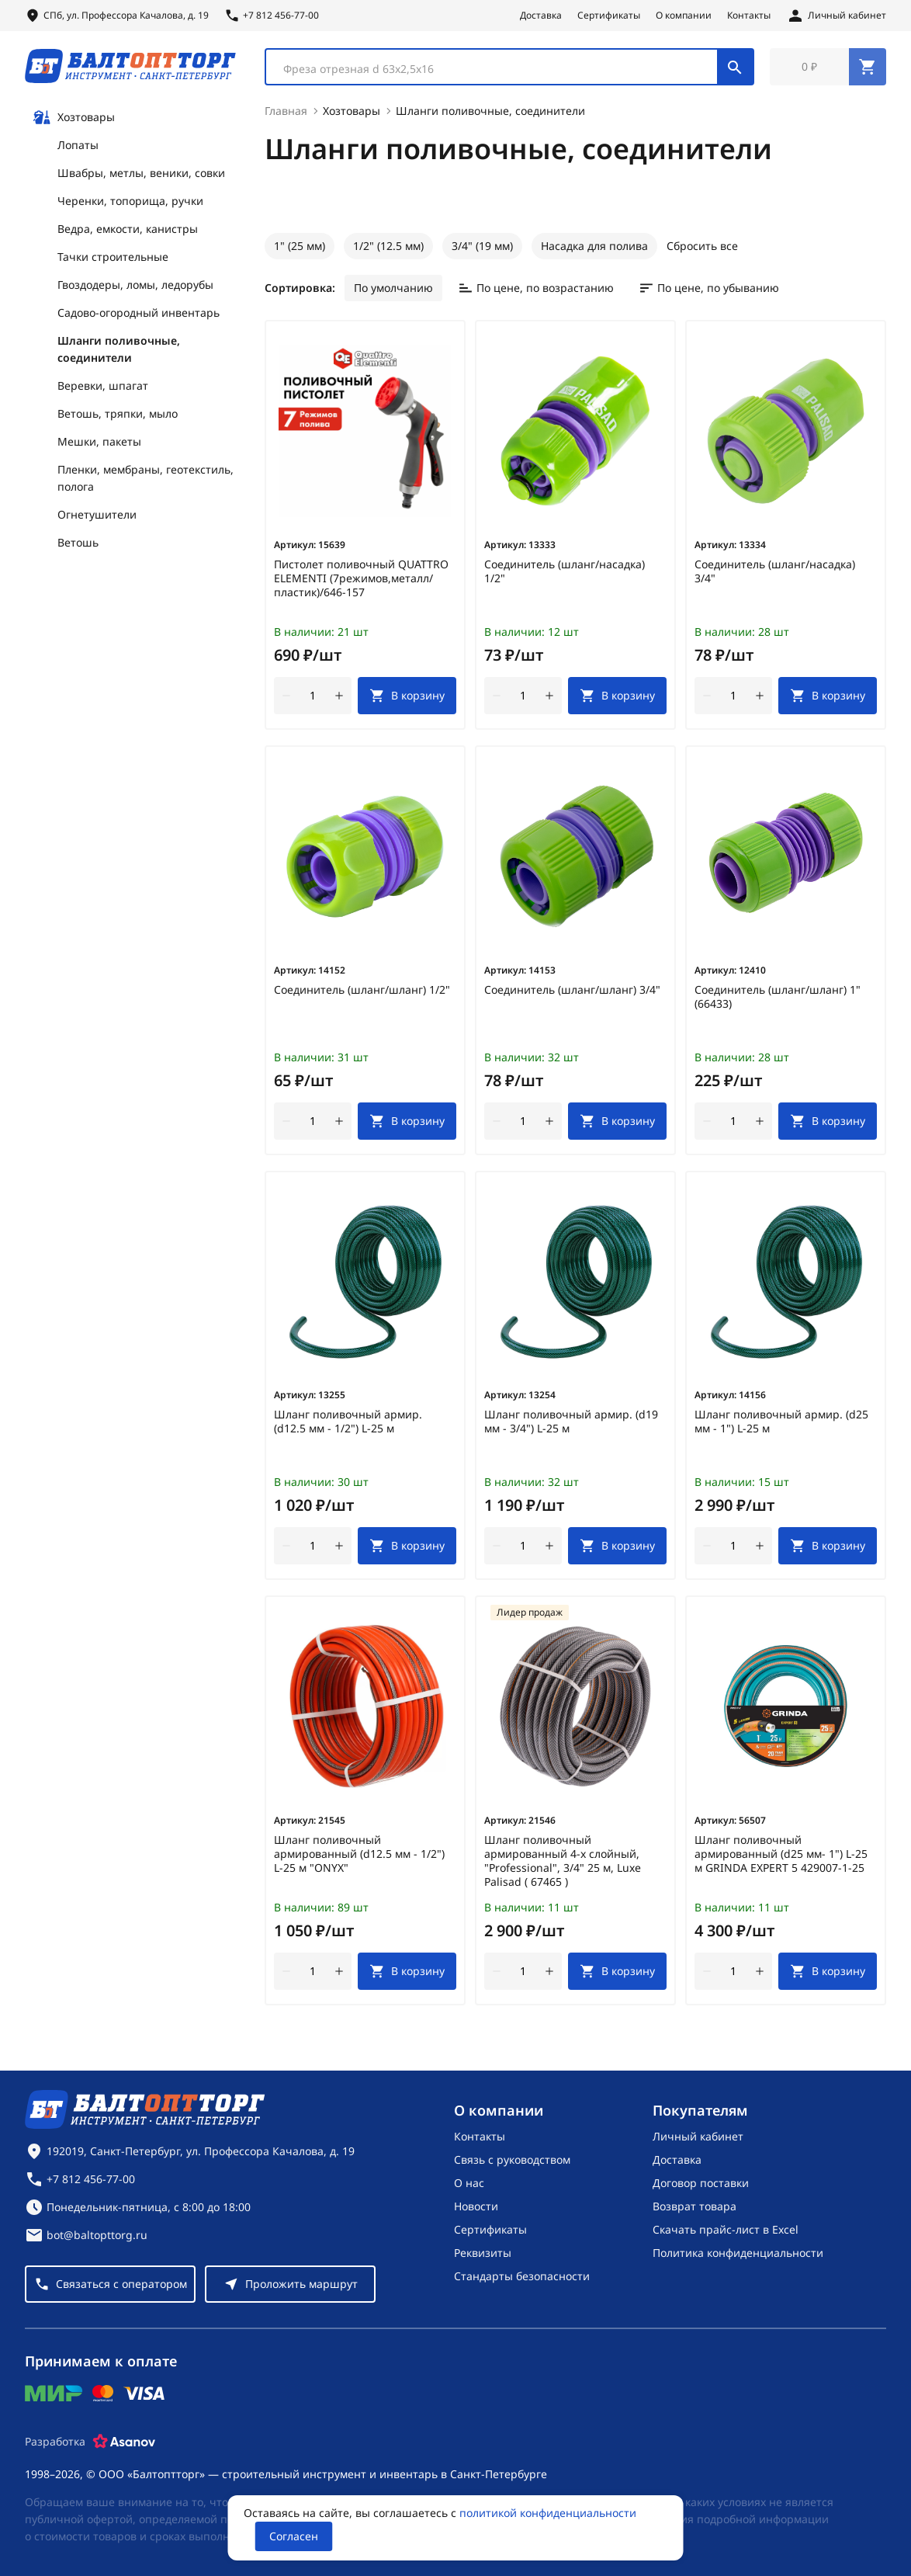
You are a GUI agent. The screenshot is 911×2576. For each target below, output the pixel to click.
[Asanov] (124, 2441)
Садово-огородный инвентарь (138, 315)
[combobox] (509, 68)
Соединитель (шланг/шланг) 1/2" (362, 993)
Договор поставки (701, 2182)
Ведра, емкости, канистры (127, 231)
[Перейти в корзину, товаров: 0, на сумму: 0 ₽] (828, 68)
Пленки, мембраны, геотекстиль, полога (145, 481)
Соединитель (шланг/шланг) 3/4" (572, 993)
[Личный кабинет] (836, 15)
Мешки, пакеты (99, 444)
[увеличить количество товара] (339, 698)
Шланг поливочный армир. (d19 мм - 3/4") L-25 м (571, 1425)
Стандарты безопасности (522, 2276)
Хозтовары (74, 120)
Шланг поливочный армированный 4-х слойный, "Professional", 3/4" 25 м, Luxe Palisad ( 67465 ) (562, 1864)
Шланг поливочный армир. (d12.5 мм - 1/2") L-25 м (348, 1425)
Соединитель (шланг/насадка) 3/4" (775, 574)
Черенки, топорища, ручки (130, 203)
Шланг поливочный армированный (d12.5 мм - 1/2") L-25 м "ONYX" (359, 1857)
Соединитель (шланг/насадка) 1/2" (564, 574)
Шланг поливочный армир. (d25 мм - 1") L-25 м (781, 1425)
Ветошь (78, 545)
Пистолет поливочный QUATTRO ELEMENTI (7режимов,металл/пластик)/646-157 (361, 581)
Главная (286, 113)
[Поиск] (735, 68)
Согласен (293, 2536)
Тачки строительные (112, 259)
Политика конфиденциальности (738, 2252)
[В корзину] (407, 698)
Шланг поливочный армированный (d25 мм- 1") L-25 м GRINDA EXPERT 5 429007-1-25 (781, 1857)
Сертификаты (608, 15)
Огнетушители (97, 517)
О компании (684, 15)
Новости (476, 2206)
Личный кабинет (698, 2136)
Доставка (541, 15)
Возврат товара (694, 2206)
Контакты (749, 15)
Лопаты (78, 148)
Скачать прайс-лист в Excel (725, 2229)
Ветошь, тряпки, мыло (117, 416)
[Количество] (313, 698)
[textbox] (499, 71)
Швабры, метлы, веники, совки (141, 175)
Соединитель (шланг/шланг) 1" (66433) (778, 1000)
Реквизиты (482, 2252)
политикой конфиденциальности (547, 2512)
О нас (469, 2182)
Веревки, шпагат (102, 388)
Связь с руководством (512, 2159)
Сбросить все (702, 248)
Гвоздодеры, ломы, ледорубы (135, 287)
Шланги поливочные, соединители (118, 352)
